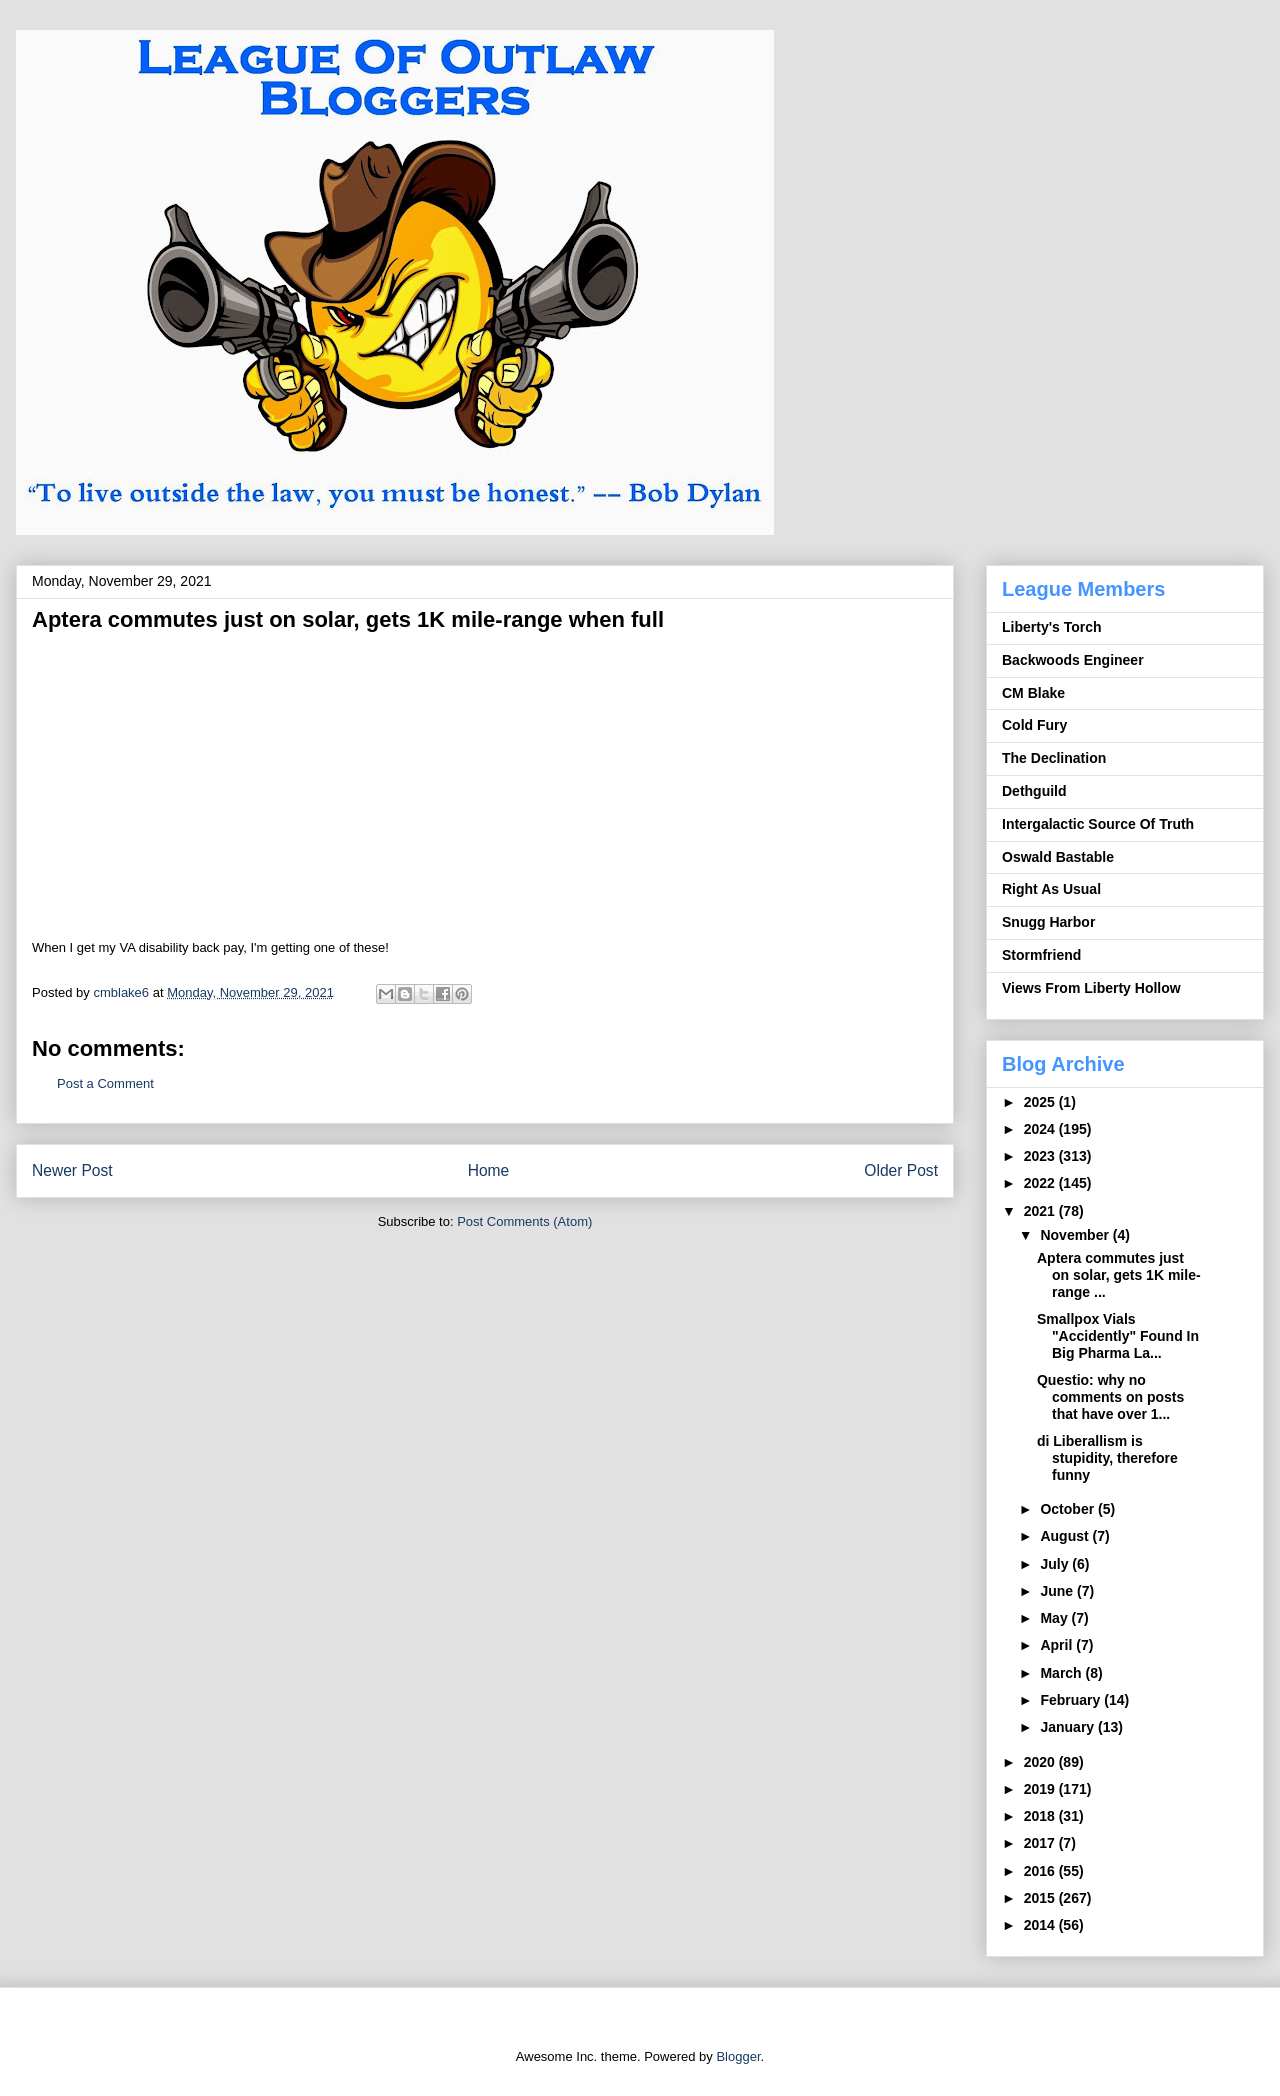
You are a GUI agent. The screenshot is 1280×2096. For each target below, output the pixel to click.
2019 (1041, 1789)
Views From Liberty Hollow (1091, 988)
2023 (1041, 1156)
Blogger (738, 2056)
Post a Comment (105, 1083)
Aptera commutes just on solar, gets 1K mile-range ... (1119, 1275)
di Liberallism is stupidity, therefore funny (1107, 1458)
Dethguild (1034, 791)
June (1058, 1591)
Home (489, 1170)
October (1069, 1509)
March (1062, 1673)
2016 (1041, 1871)
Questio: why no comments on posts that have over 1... (1110, 1397)
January (1069, 1727)
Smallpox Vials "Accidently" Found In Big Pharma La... (1118, 1336)
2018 (1041, 1816)
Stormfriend (1041, 955)
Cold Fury (1034, 725)
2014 (1041, 1925)
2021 (1041, 1211)
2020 (1041, 1762)
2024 (1041, 1129)
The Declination (1054, 758)
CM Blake (1033, 693)
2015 (1041, 1898)
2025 (1041, 1102)
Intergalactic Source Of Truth (1098, 824)
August (1066, 1536)
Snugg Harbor (1048, 922)
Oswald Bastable (1058, 857)
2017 (1041, 1843)
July (1056, 1564)
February (1072, 1700)
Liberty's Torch (1052, 627)
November (1076, 1235)
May (1055, 1618)
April (1058, 1645)
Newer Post (72, 1170)
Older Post (901, 1170)
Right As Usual (1051, 889)
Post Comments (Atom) (524, 1221)
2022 (1041, 1183)
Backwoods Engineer (1073, 660)
